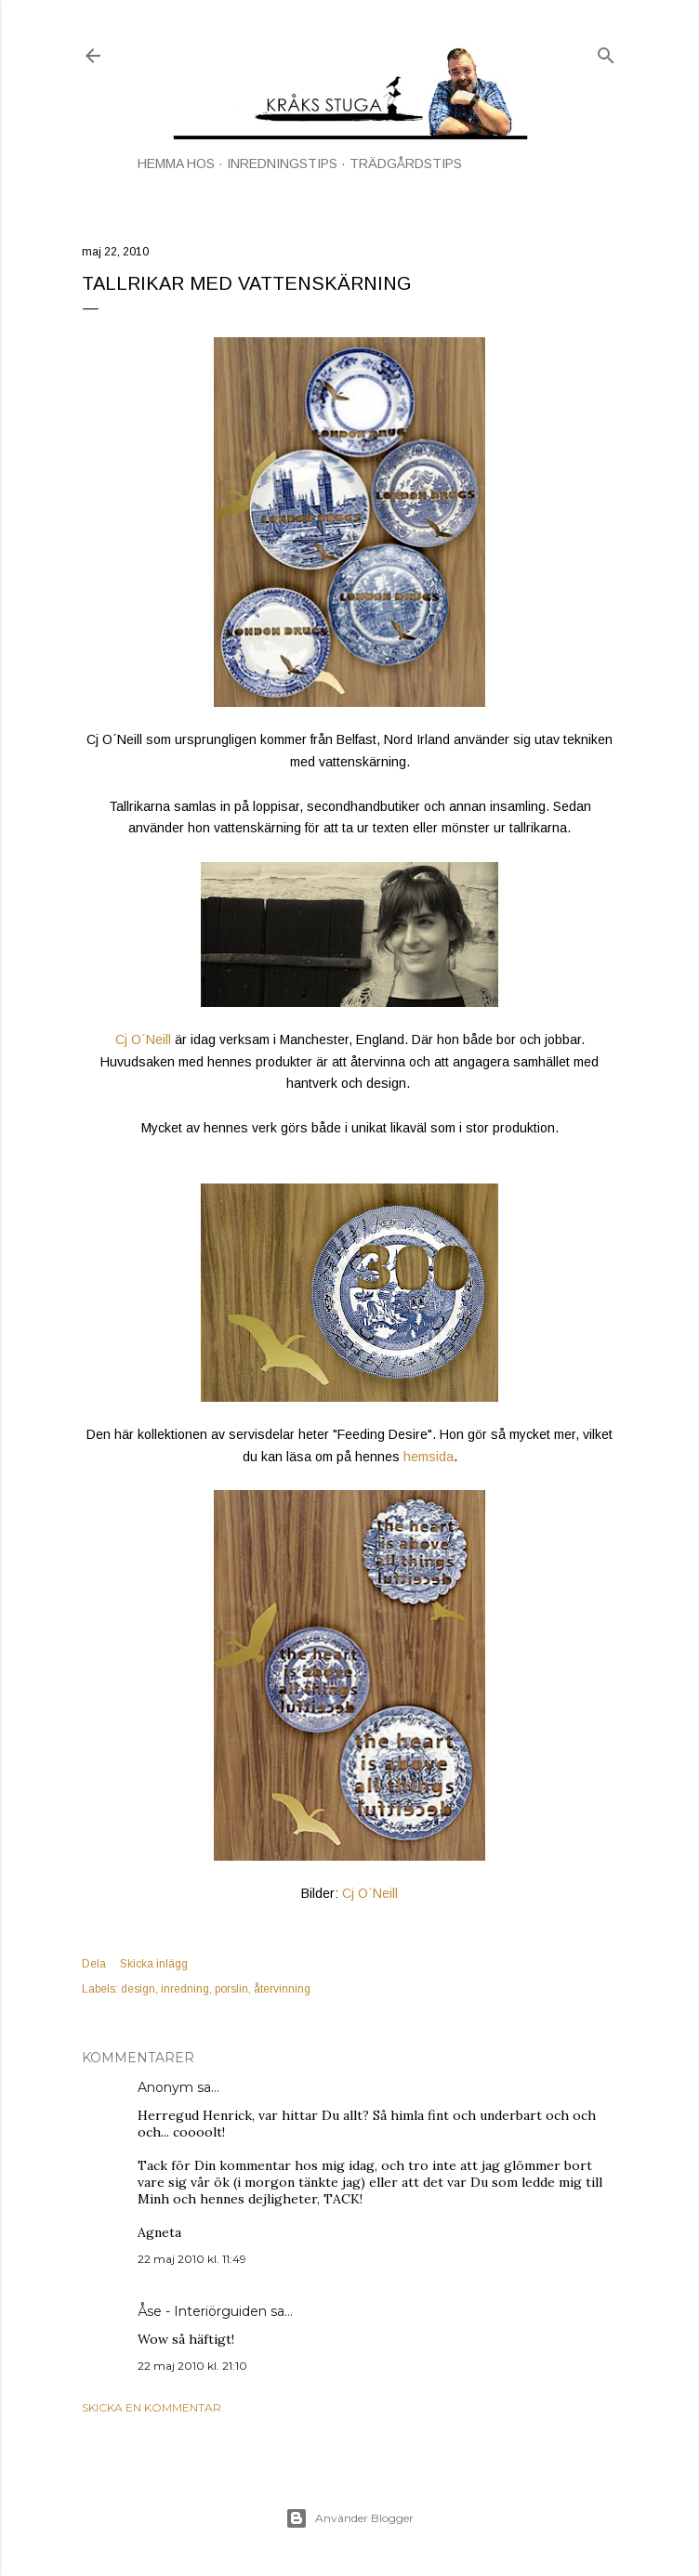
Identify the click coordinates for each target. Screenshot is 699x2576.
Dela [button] (94, 1963)
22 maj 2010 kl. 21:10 (192, 2366)
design (138, 1988)
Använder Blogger (349, 2518)
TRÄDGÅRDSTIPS (406, 163)
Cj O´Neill (143, 1039)
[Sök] (606, 51)
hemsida (428, 1456)
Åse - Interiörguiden (202, 2311)
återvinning (282, 1988)
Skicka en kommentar (151, 2407)
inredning (185, 1988)
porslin (231, 1988)
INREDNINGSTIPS (282, 163)
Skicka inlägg (154, 1963)
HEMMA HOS (176, 163)
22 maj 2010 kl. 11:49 (192, 2259)
